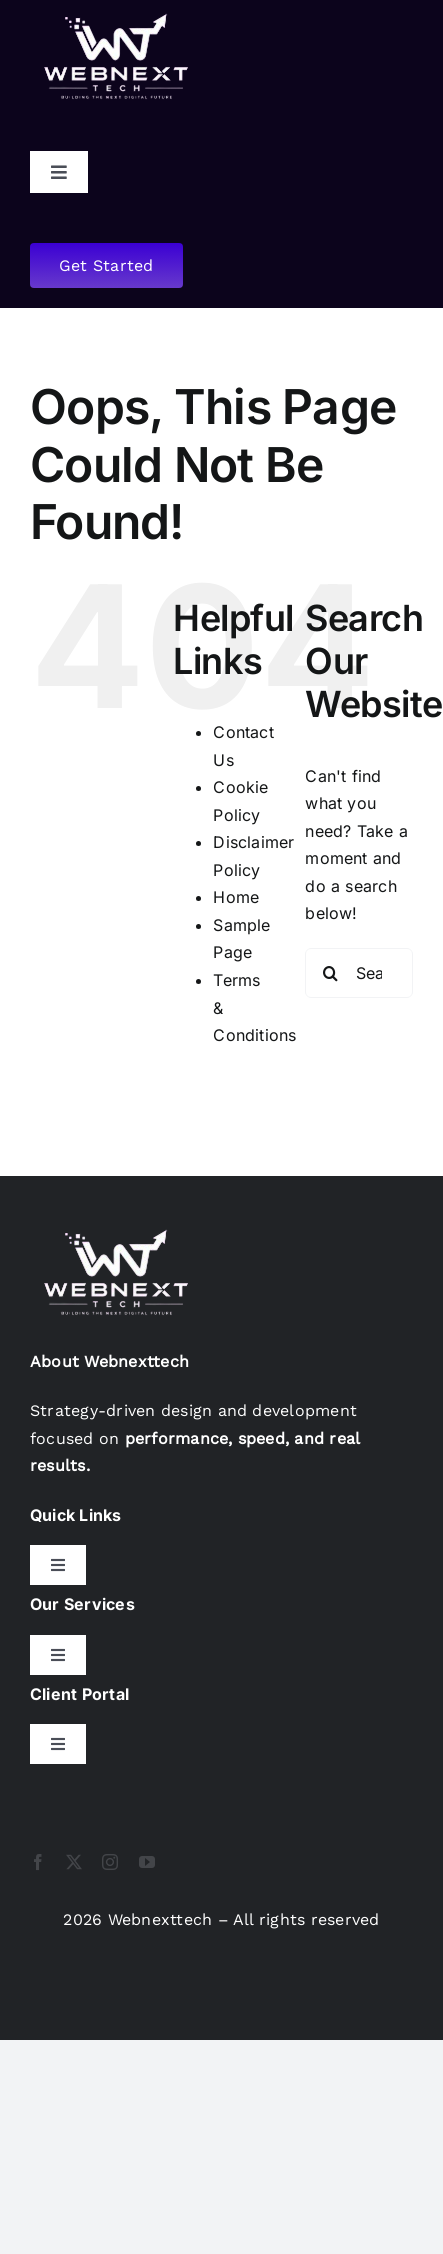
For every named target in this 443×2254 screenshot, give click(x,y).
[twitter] (74, 1862)
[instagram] (110, 1862)
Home (236, 897)
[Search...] (359, 973)
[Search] (330, 973)
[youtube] (147, 1862)
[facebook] (38, 1862)
